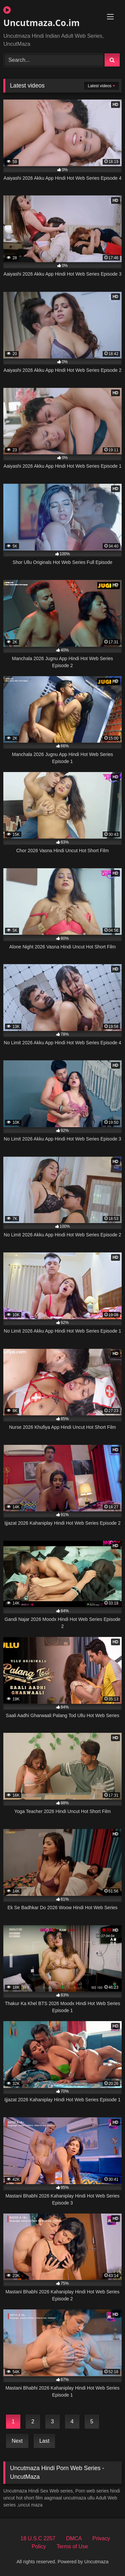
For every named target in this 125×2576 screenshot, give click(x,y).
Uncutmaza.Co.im (41, 17)
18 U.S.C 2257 (37, 2538)
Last (44, 2441)
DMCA (74, 2538)
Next (17, 2441)
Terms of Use (72, 2546)
